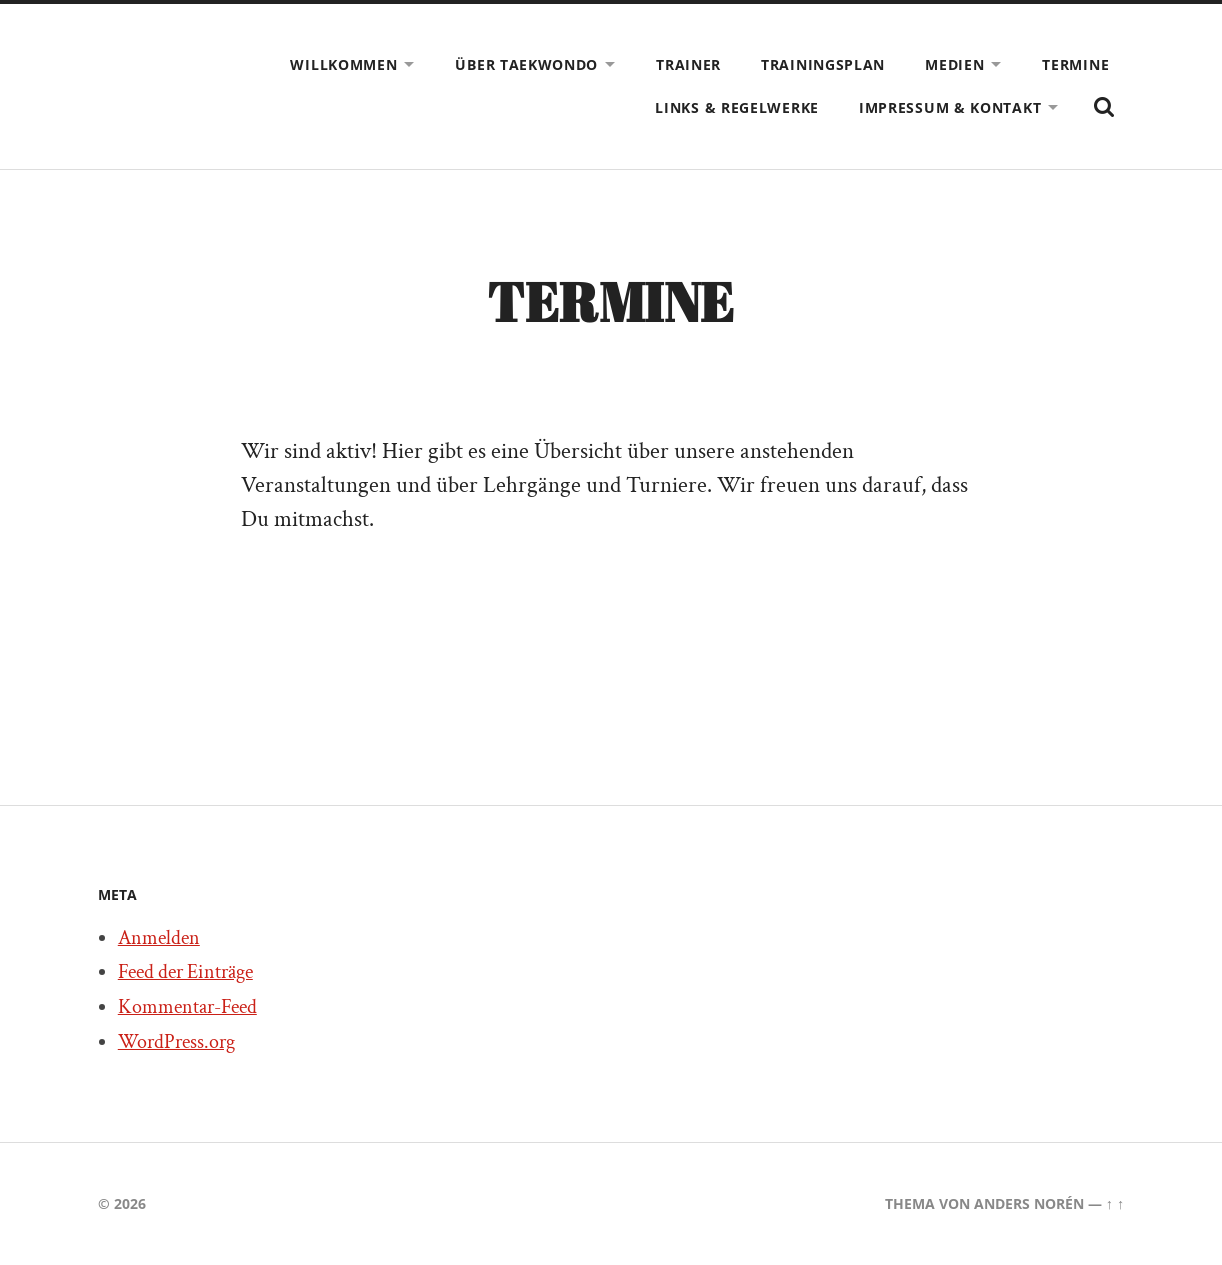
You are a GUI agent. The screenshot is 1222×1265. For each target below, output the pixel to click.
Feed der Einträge (185, 972)
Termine (1075, 64)
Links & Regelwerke (737, 107)
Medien (954, 64)
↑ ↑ (1115, 1203)
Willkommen (343, 64)
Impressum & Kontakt (950, 107)
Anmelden (159, 938)
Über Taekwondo (526, 64)
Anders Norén (1029, 1203)
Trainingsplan (823, 64)
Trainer (688, 64)
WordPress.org (176, 1042)
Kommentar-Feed (187, 1007)
